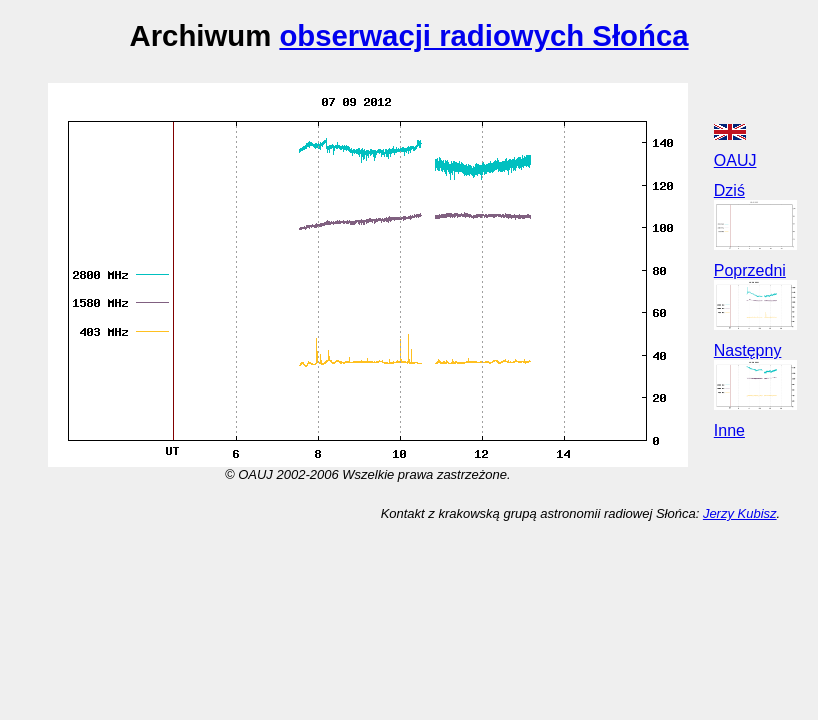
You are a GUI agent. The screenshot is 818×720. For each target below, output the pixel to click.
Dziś (729, 190)
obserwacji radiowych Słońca (483, 35)
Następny (748, 350)
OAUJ (735, 160)
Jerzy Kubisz (740, 513)
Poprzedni (750, 270)
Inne (729, 430)
